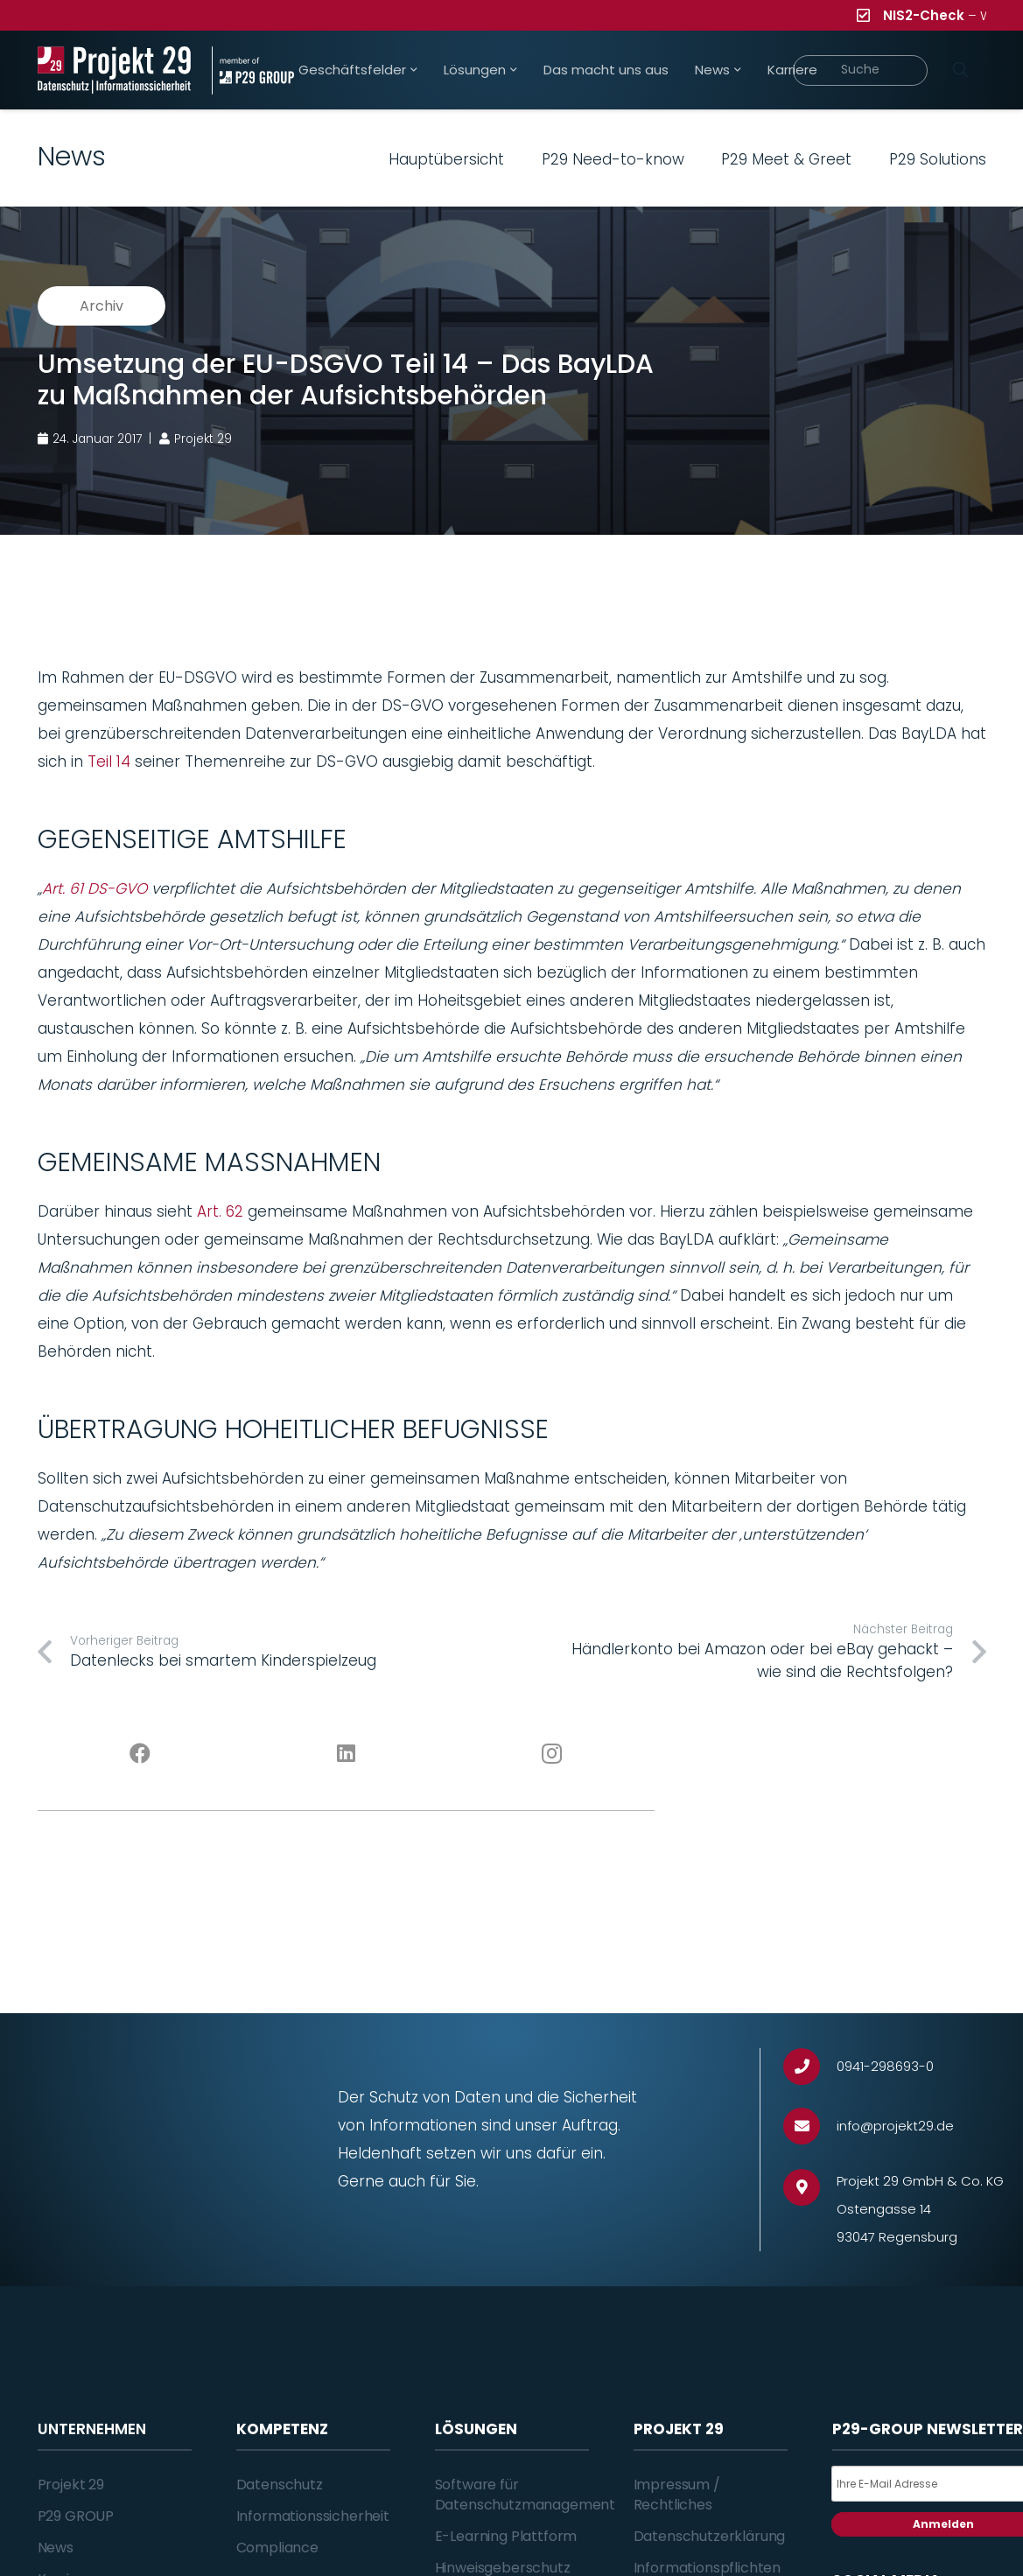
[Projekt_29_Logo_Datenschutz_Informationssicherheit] (115, 70)
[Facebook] (140, 1754)
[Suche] (860, 70)
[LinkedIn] (346, 1754)
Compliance (277, 2547)
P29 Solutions (937, 159)
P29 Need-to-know (613, 159)
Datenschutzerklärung (710, 2536)
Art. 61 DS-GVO (94, 888)
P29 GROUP (76, 2516)
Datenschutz (279, 2484)
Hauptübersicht (446, 159)
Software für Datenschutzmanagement (525, 2494)
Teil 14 (109, 761)
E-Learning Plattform (506, 2536)
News (56, 2547)
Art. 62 (220, 1211)
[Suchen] (960, 70)
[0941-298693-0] (810, 2067)
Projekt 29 (71, 2484)
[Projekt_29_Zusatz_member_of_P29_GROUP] (253, 70)
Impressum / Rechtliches (677, 2494)
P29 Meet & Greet (786, 159)
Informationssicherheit (312, 2516)
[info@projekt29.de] (810, 2126)
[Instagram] (552, 1754)
